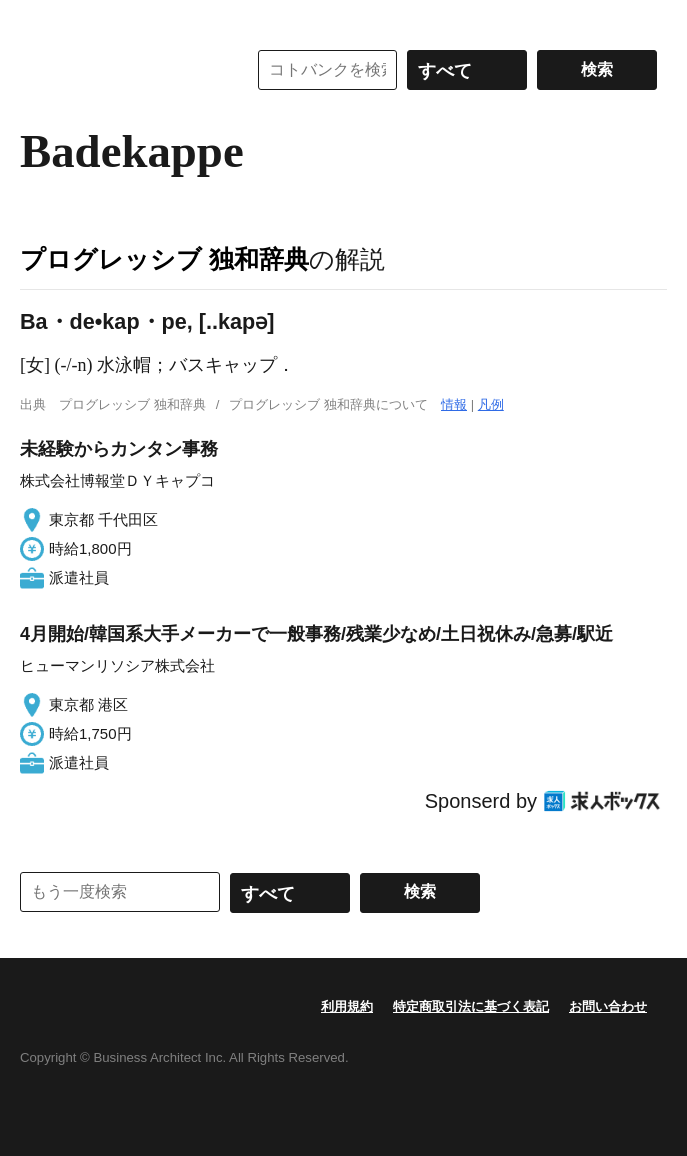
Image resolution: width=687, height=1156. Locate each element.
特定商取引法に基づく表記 (471, 1006)
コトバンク (119, 70)
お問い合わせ (608, 1006)
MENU (40, 20)
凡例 (491, 404)
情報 (454, 404)
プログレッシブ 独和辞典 (164, 259)
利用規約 (347, 1006)
